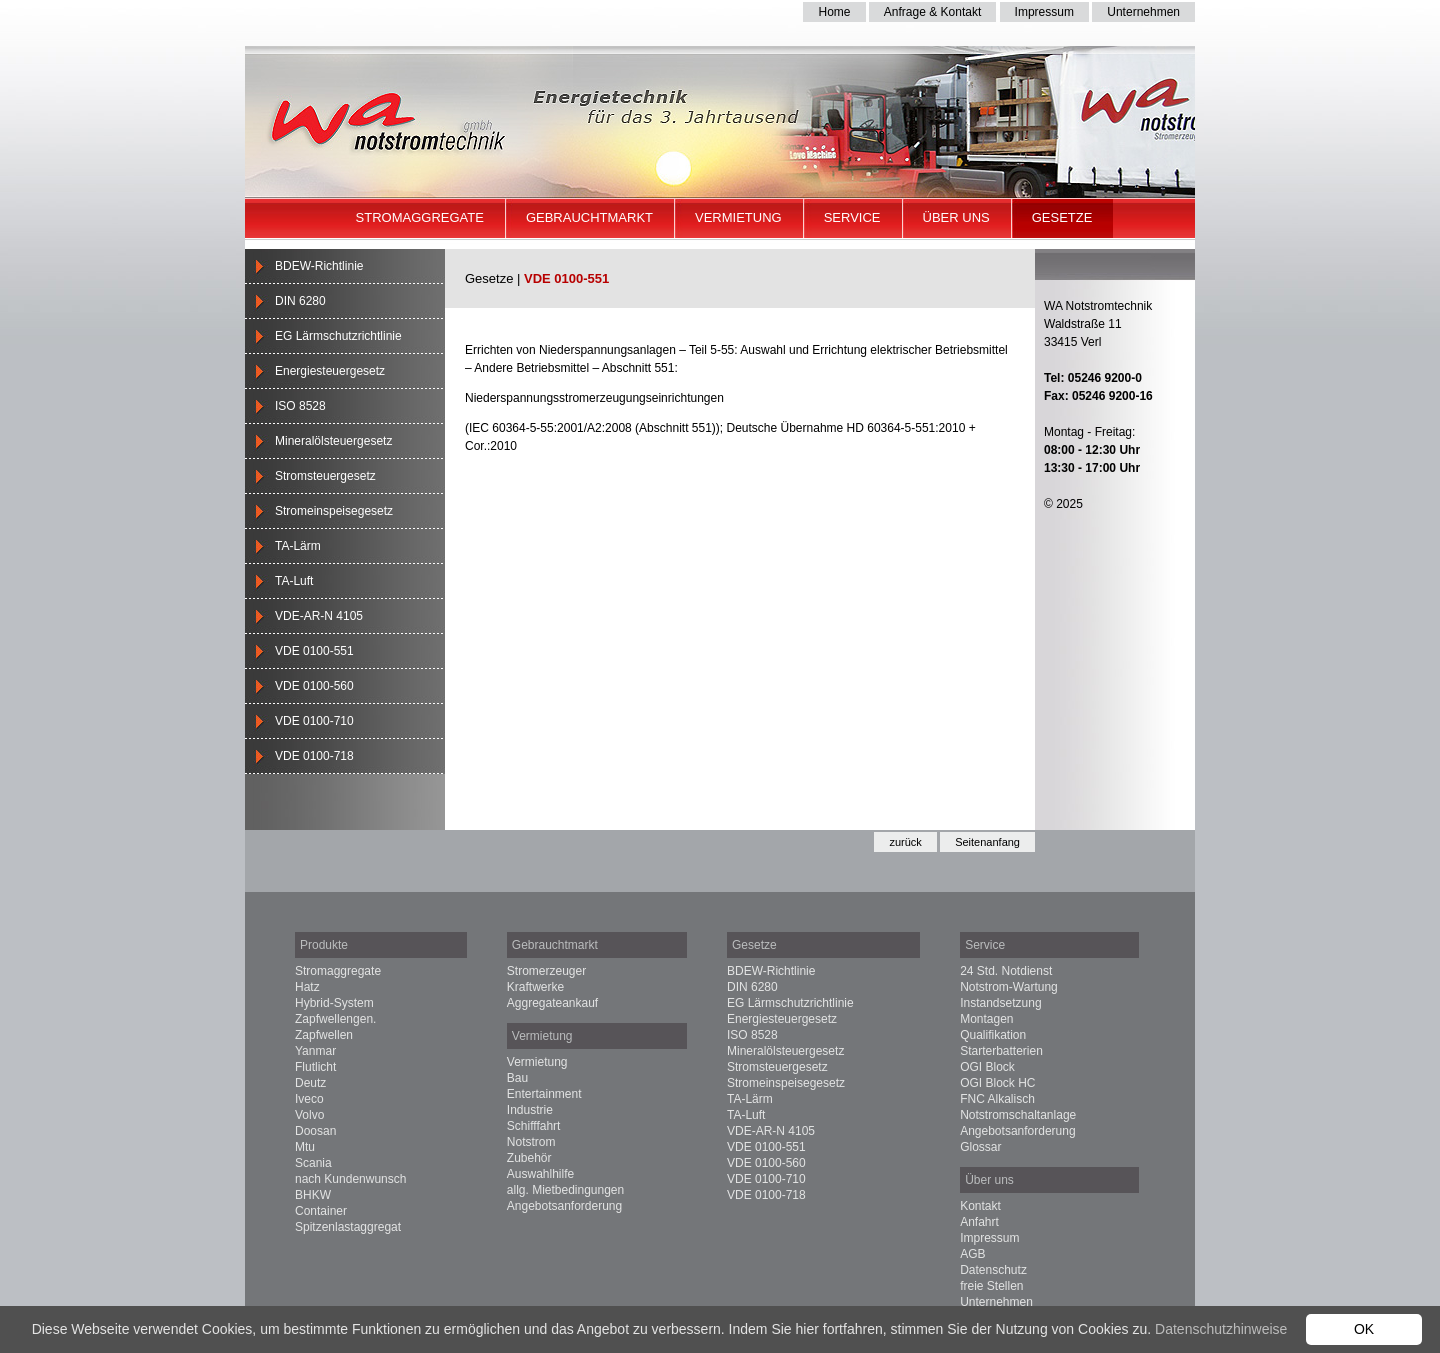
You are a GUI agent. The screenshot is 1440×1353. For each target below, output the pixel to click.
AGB (972, 1254)
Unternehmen (1143, 12)
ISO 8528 (300, 406)
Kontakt (980, 1206)
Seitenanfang (987, 842)
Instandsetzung (1000, 1003)
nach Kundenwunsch (350, 1179)
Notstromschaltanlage (1018, 1115)
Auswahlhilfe (540, 1174)
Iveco (309, 1099)
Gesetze (1062, 217)
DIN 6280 (300, 301)
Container (321, 1211)
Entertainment (544, 1094)
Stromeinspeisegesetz (334, 511)
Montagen (986, 1019)
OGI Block (987, 1067)
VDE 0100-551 (314, 651)
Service (852, 217)
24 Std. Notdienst (1006, 971)
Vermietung (738, 217)
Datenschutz (993, 1270)
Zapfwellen (324, 1035)
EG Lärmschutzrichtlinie (338, 336)
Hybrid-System (334, 1003)
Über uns (956, 217)
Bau (517, 1078)
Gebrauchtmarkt (589, 217)
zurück (905, 842)
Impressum (1044, 12)
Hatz (307, 987)
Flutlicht (315, 1067)
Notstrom (531, 1142)
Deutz (310, 1083)
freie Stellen (991, 1286)
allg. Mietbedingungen (565, 1190)
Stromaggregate (420, 217)
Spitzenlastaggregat (348, 1227)
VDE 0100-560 (314, 686)
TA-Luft (294, 581)
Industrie (530, 1110)
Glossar (980, 1147)
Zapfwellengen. (335, 1019)
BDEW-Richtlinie (319, 266)
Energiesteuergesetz (330, 371)
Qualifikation (993, 1035)
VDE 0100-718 (314, 756)
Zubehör (529, 1158)
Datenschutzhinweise (1221, 1329)
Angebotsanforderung (564, 1206)
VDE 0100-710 (314, 721)
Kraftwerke (535, 987)
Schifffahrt (534, 1126)
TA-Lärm (298, 546)
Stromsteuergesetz (325, 476)
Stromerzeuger (546, 971)
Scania (313, 1163)
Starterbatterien (1001, 1051)
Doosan (315, 1131)
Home (834, 12)
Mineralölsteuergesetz (333, 441)
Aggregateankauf (552, 1003)
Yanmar (315, 1051)
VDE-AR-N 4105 (319, 616)
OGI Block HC (997, 1083)
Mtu (305, 1147)
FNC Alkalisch (997, 1099)
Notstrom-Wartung (1009, 987)
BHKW (313, 1195)
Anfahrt (979, 1222)
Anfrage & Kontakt (932, 12)
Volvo (309, 1115)
